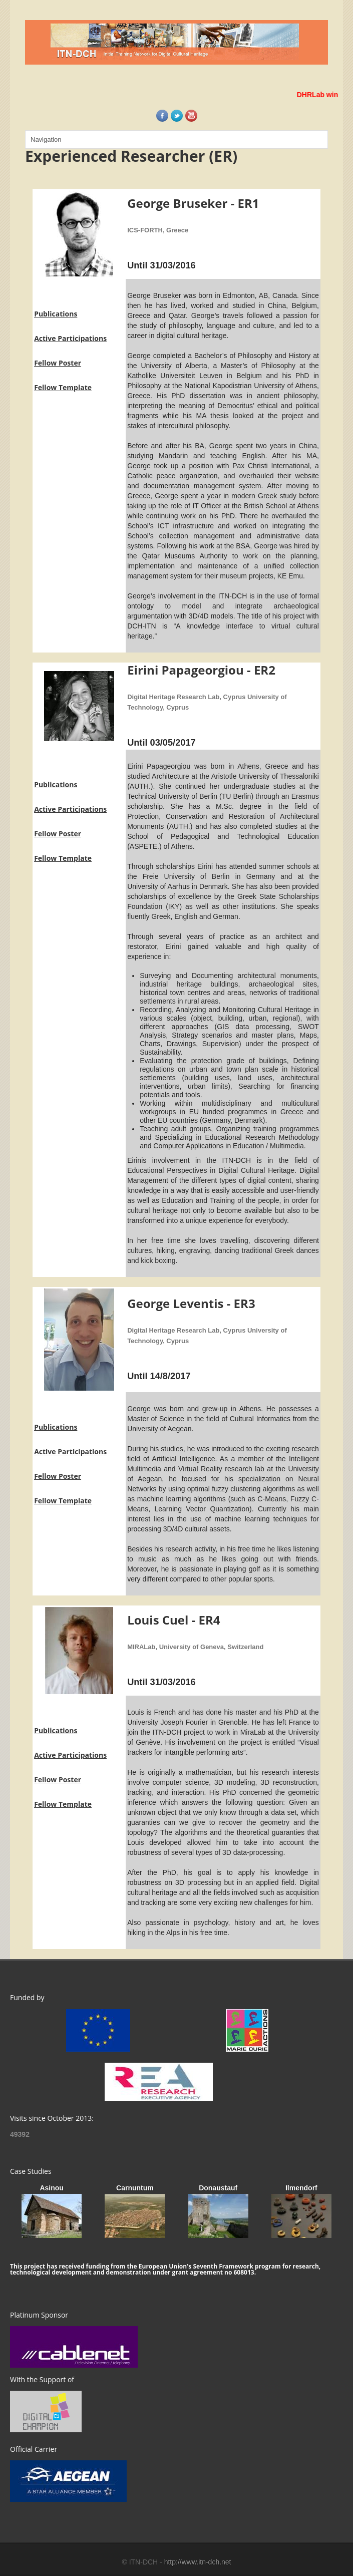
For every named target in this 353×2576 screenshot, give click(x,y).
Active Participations (70, 338)
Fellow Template (63, 387)
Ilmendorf (301, 2188)
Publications (55, 313)
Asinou (51, 2188)
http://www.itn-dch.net (197, 2562)
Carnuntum (135, 2188)
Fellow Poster (57, 363)
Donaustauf (218, 2188)
